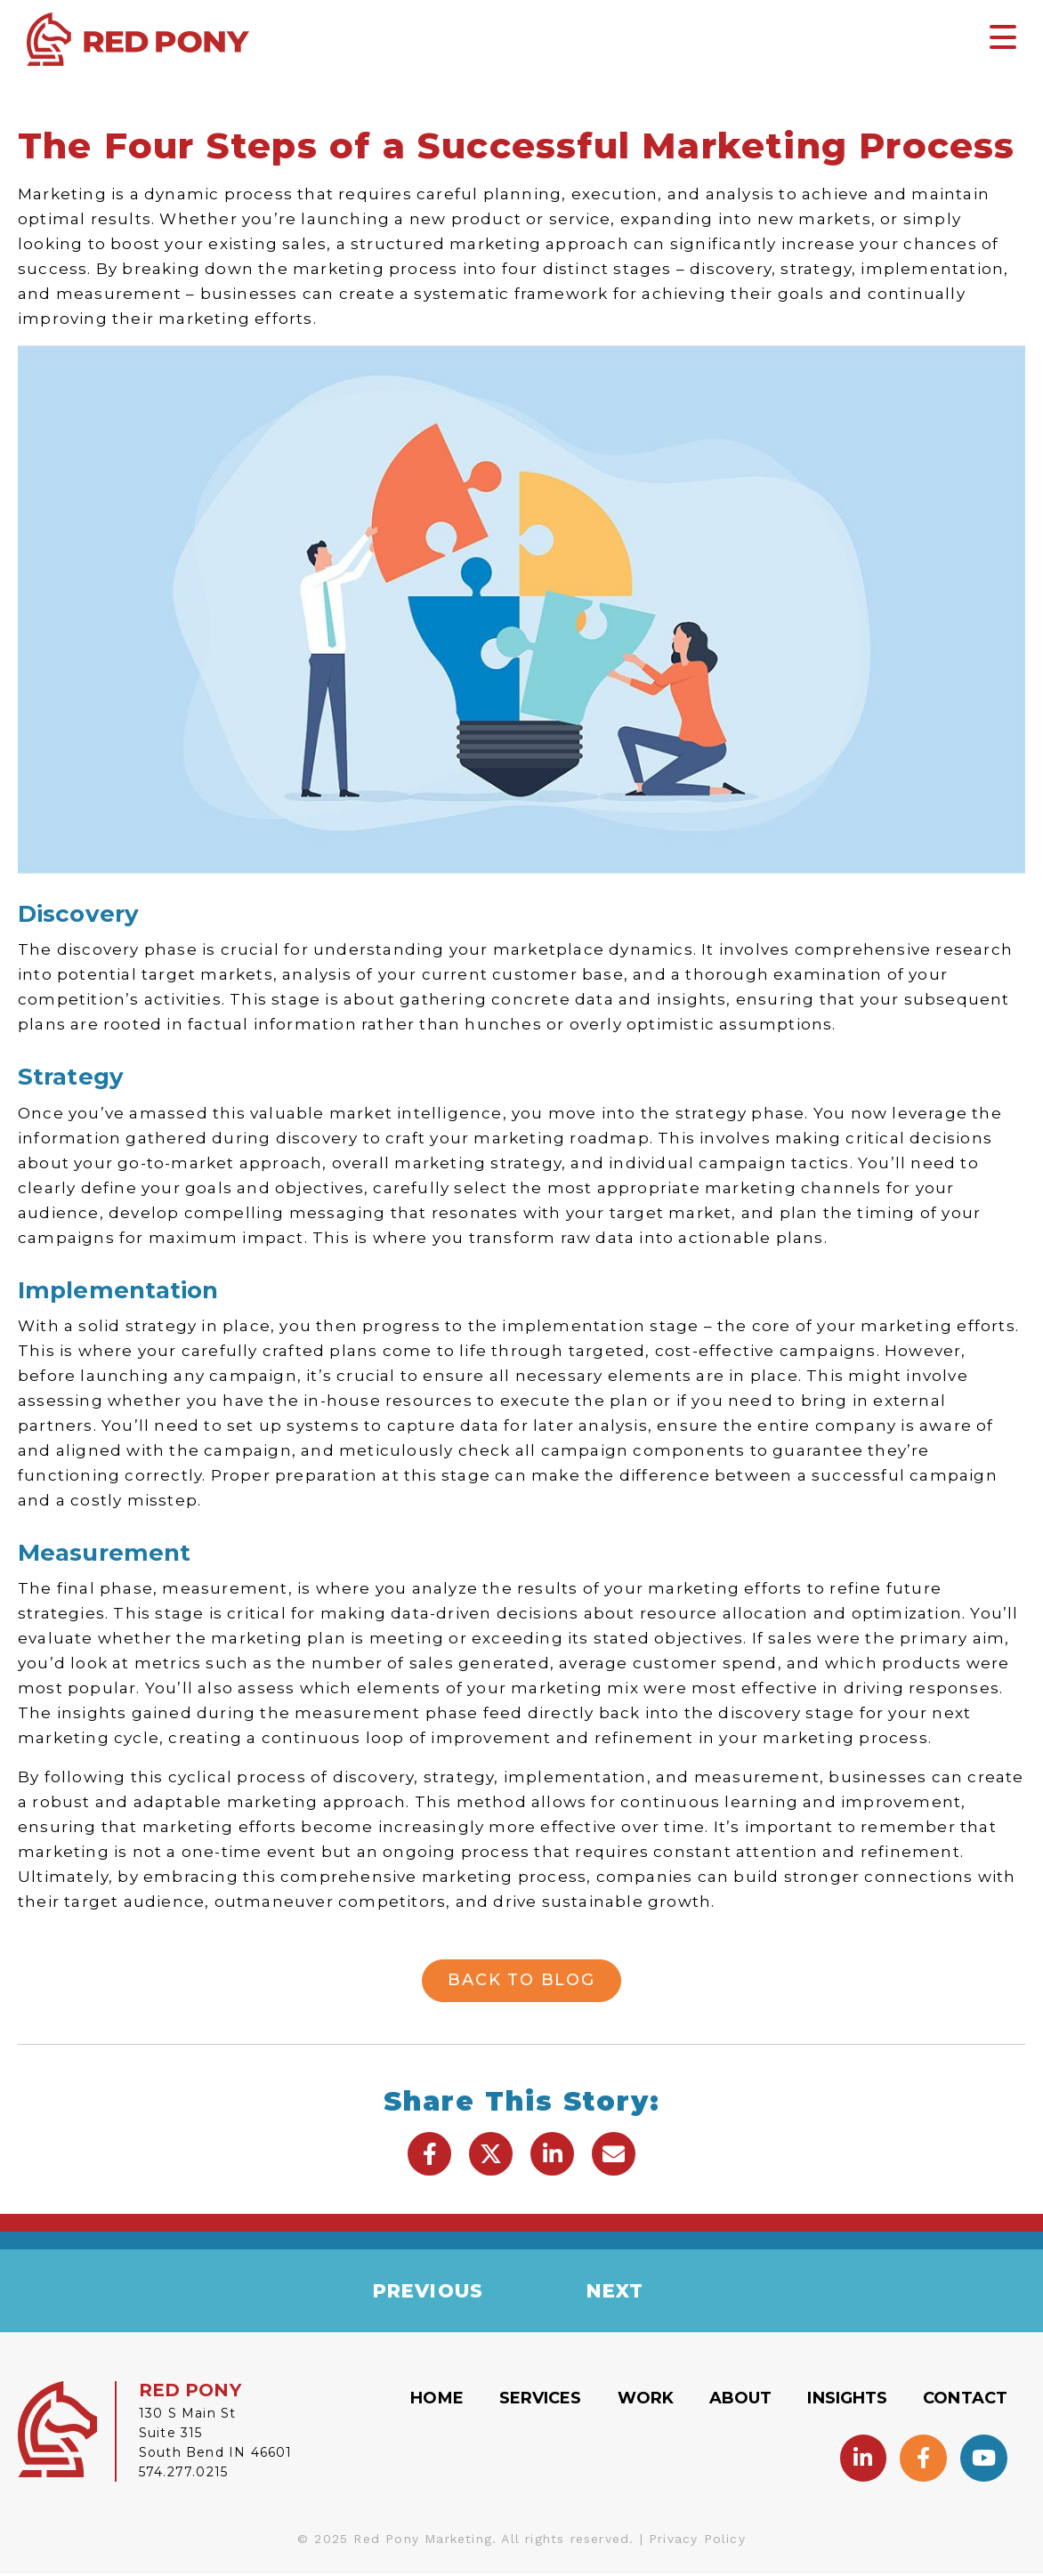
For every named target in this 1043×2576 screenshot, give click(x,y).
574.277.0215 (183, 2475)
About (740, 2400)
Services (540, 2400)
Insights (847, 2400)
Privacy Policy (697, 2541)
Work (646, 2400)
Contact (965, 2400)
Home (436, 2400)
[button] (429, 2154)
